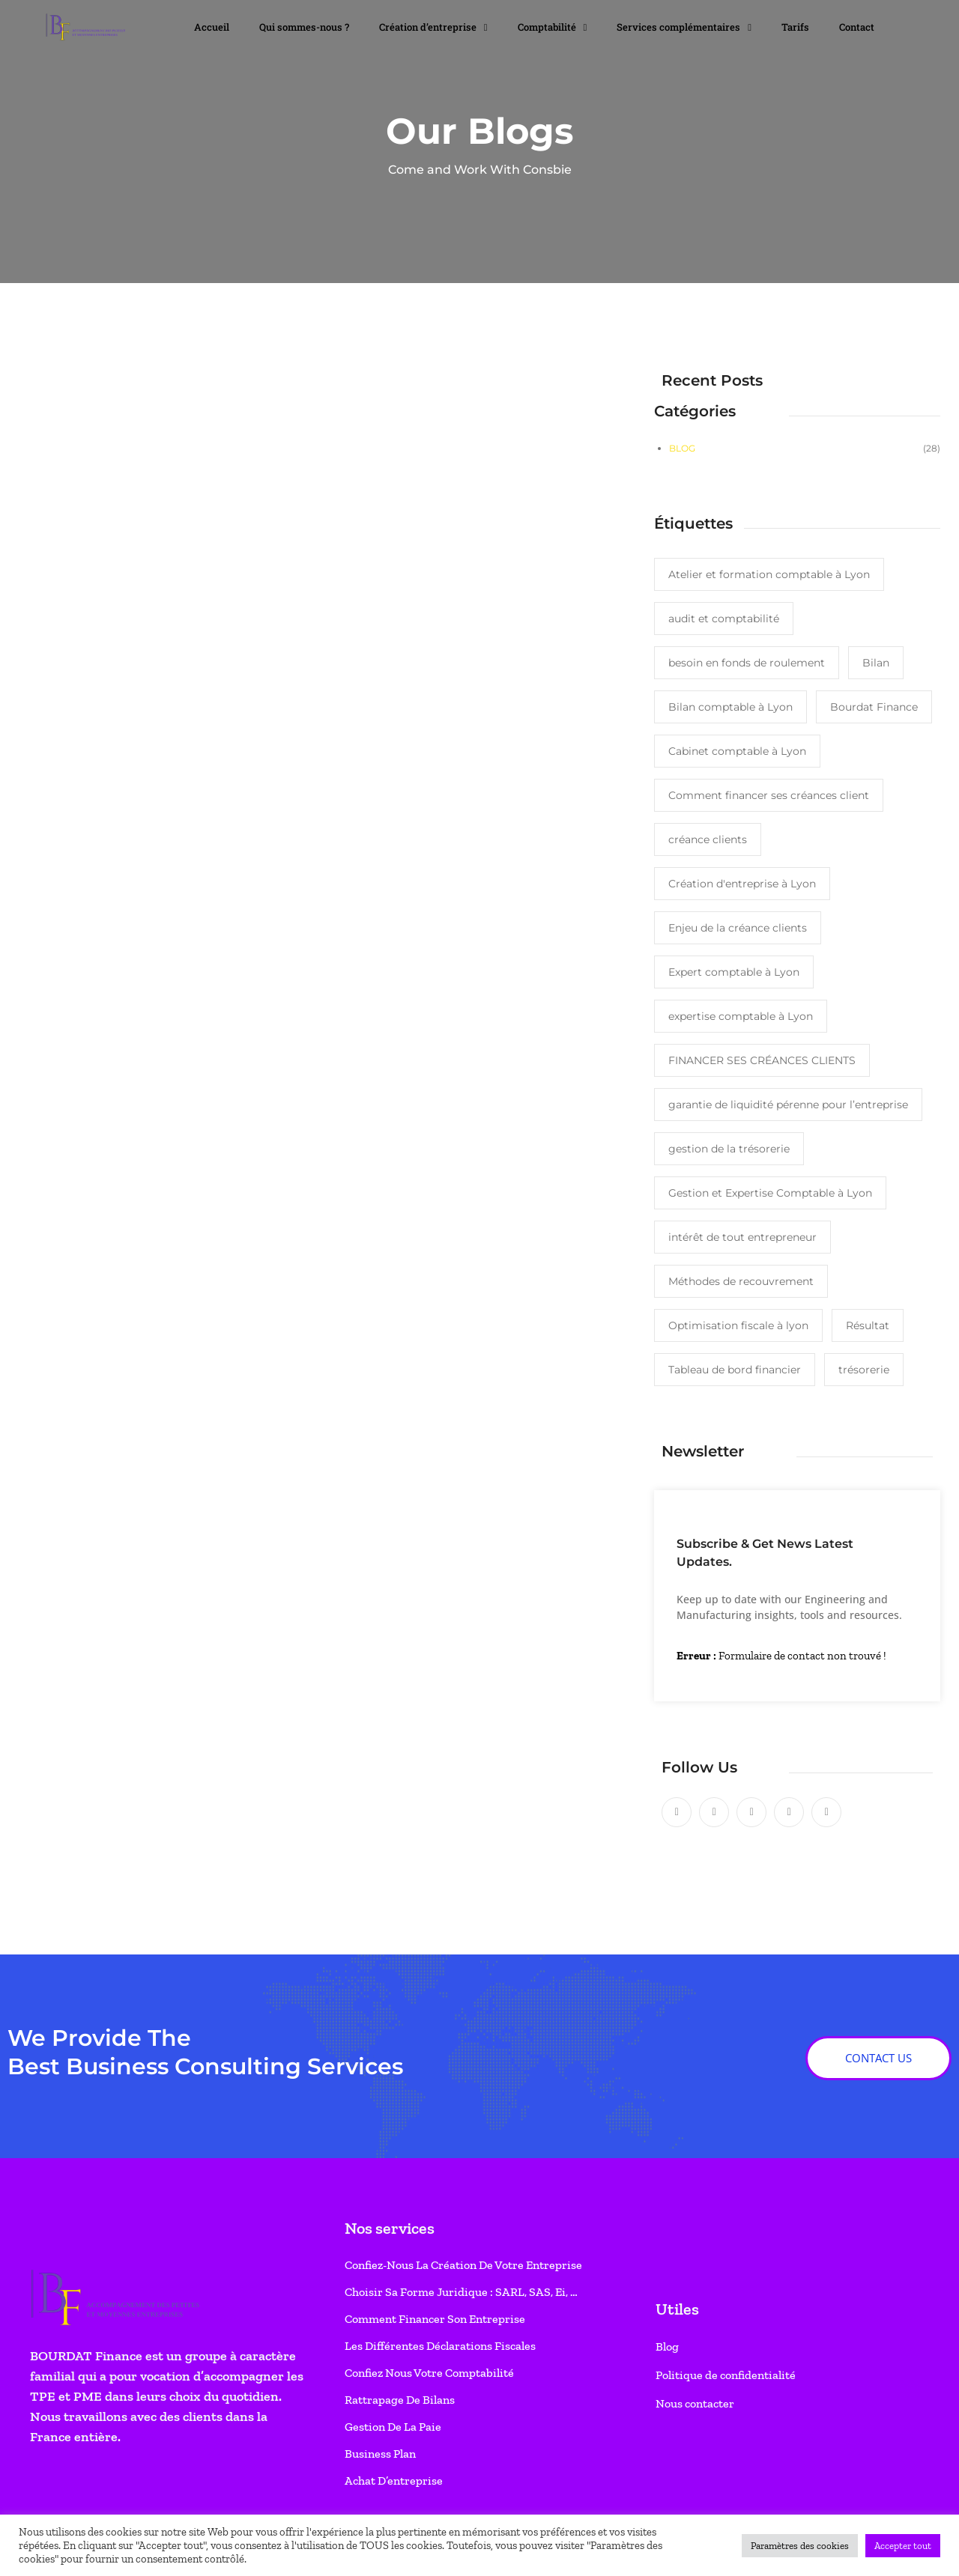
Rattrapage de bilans (400, 2400)
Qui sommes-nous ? (304, 27)
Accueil (211, 27)
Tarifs (795, 27)
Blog (682, 448)
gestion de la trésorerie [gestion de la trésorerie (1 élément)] (729, 1148)
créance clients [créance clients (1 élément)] (707, 839)
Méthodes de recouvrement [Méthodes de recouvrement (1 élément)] (741, 1281)
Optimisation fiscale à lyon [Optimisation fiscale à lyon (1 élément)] (738, 1325)
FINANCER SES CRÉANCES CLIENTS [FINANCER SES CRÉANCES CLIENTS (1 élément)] (762, 1060)
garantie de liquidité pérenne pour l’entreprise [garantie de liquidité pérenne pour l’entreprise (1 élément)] (788, 1104)
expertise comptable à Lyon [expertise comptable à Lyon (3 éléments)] (740, 1016)
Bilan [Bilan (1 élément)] (875, 662)
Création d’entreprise (433, 27)
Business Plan (380, 2453)
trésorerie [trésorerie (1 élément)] (863, 1369)
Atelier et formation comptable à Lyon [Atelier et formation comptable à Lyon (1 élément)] (769, 574)
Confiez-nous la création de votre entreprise (463, 2265)
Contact (856, 27)
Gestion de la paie (393, 2426)
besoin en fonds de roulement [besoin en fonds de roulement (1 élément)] (746, 662)
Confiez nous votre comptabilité (429, 2373)
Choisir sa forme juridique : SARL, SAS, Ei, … (461, 2292)
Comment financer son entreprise (435, 2319)
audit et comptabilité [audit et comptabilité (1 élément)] (723, 618)
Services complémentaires (684, 27)
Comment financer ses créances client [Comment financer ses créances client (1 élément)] (768, 795)
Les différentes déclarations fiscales (440, 2346)
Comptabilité (552, 27)
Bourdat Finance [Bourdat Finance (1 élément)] (874, 707)
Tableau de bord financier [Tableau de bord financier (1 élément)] (734, 1369)
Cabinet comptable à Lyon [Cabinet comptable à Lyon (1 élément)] (737, 751)
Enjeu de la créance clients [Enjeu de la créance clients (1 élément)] (737, 928)
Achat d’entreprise (394, 2480)
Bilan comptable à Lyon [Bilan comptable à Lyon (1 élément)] (730, 707)
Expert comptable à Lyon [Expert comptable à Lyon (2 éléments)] (733, 972)
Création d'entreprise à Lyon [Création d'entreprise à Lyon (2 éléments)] (742, 883)
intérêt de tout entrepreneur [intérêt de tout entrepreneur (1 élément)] (742, 1237)
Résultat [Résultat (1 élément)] (867, 1325)
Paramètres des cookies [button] (800, 2545)
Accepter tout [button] (902, 2545)
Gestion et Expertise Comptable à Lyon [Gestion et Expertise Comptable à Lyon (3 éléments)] (770, 1193)
